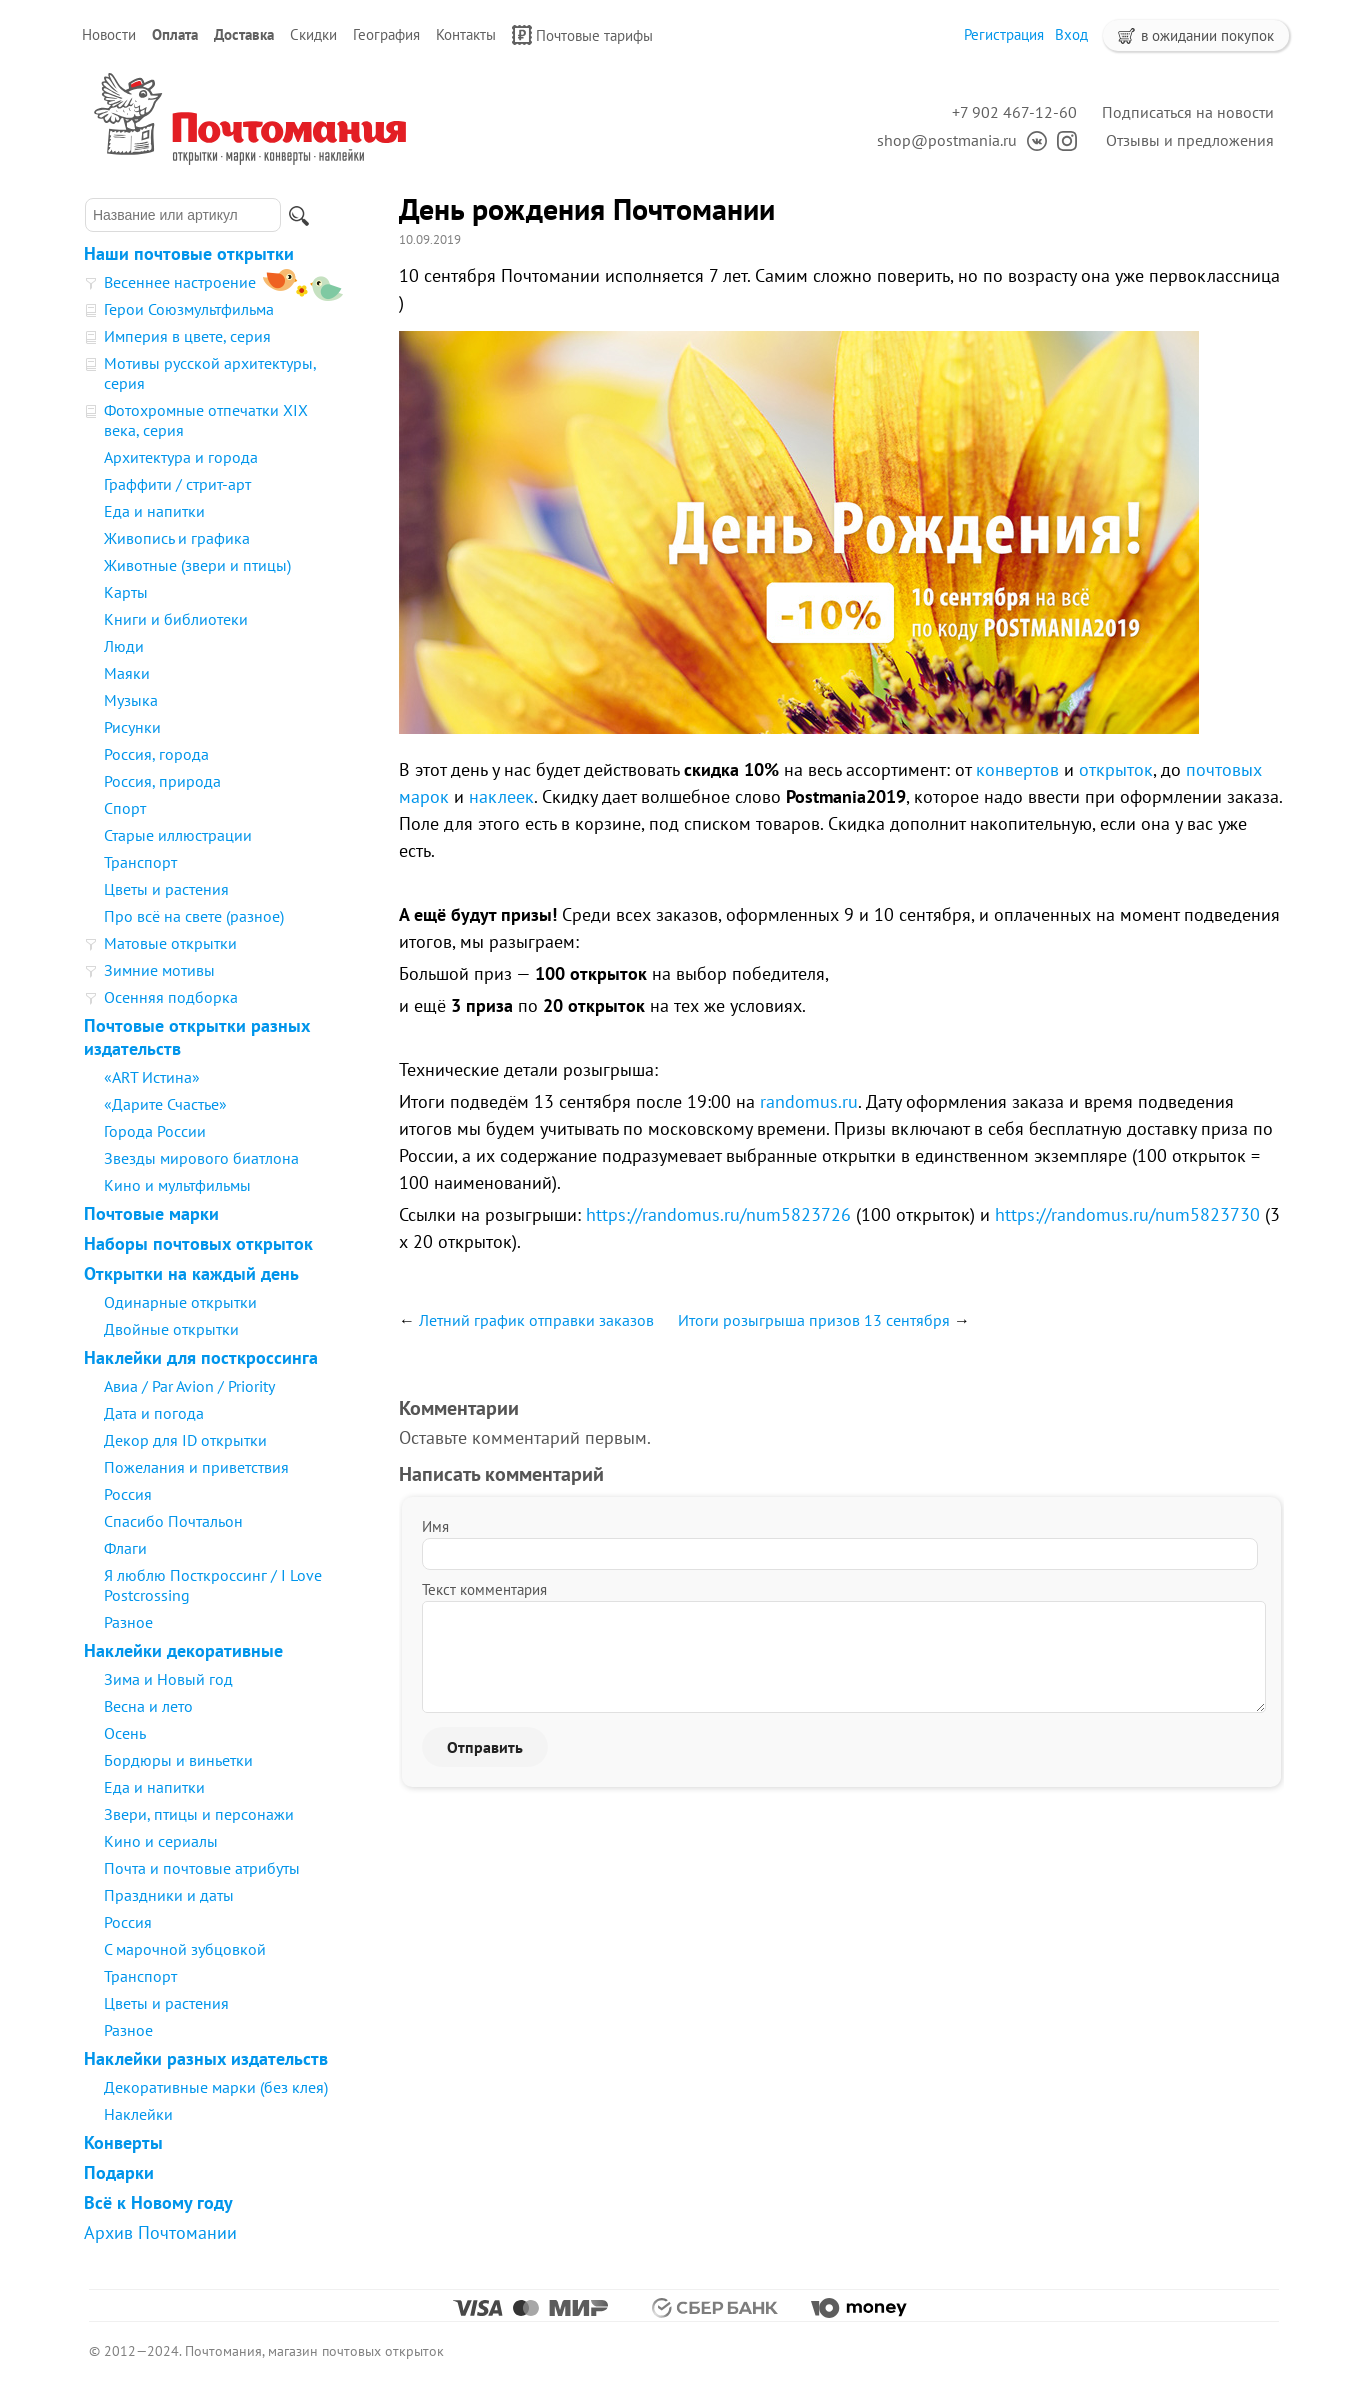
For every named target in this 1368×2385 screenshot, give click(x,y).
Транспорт (140, 862)
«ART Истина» (152, 1077)
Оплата (175, 34)
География (386, 34)
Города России (155, 1131)
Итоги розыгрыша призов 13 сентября (814, 1320)
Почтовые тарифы (582, 35)
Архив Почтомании (160, 2232)
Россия (128, 1494)
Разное (128, 1622)
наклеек (501, 796)
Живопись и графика (177, 538)
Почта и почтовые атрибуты (202, 1868)
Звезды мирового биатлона (201, 1158)
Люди (124, 646)
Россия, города (156, 754)
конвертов (1017, 769)
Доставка (244, 34)
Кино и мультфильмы (177, 1185)
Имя (435, 1526)
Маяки (127, 673)
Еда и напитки (154, 511)
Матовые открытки (170, 943)
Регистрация (1004, 34)
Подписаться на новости (1188, 112)
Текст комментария (484, 1589)
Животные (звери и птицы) (197, 565)
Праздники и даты (169, 1895)
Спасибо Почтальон (173, 1521)
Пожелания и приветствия (196, 1467)
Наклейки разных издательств (206, 2058)
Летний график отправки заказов (536, 1320)
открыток (1116, 769)
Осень (125, 1733)
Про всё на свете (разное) (194, 916)
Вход (1071, 34)
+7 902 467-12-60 (1014, 112)
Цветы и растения (166, 889)
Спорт (125, 808)
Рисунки (132, 727)
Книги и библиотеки (176, 619)
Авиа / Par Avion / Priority (189, 1386)
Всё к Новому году (158, 2202)
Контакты (466, 34)
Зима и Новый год (168, 1679)
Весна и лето (148, 1706)
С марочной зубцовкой (185, 1949)
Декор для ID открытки (185, 1440)
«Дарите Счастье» (165, 1104)
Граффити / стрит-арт (177, 484)
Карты (126, 592)
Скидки (313, 34)
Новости (109, 34)
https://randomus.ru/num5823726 (718, 1214)
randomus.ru (809, 1101)
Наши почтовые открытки (189, 253)
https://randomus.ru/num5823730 (1127, 1214)
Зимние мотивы (159, 970)
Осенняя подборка (171, 997)
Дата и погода (154, 1413)
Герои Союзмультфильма (189, 309)
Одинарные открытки (180, 1302)
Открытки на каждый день (191, 1273)
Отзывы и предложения (1190, 140)
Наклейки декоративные (183, 1650)
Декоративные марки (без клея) (216, 2087)
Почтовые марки (151, 1213)
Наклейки (138, 2114)
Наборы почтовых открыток (198, 1243)
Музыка (131, 700)
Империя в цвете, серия (187, 336)
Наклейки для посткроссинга (201, 1357)
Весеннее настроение (180, 282)
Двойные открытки (171, 1329)
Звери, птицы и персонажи (199, 1814)
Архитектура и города (181, 457)
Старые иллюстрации (178, 835)
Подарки (119, 2172)
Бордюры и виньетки (178, 1760)
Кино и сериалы (161, 1841)
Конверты (123, 2142)
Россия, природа (162, 781)
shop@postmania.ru (947, 140)
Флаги (125, 1548)
